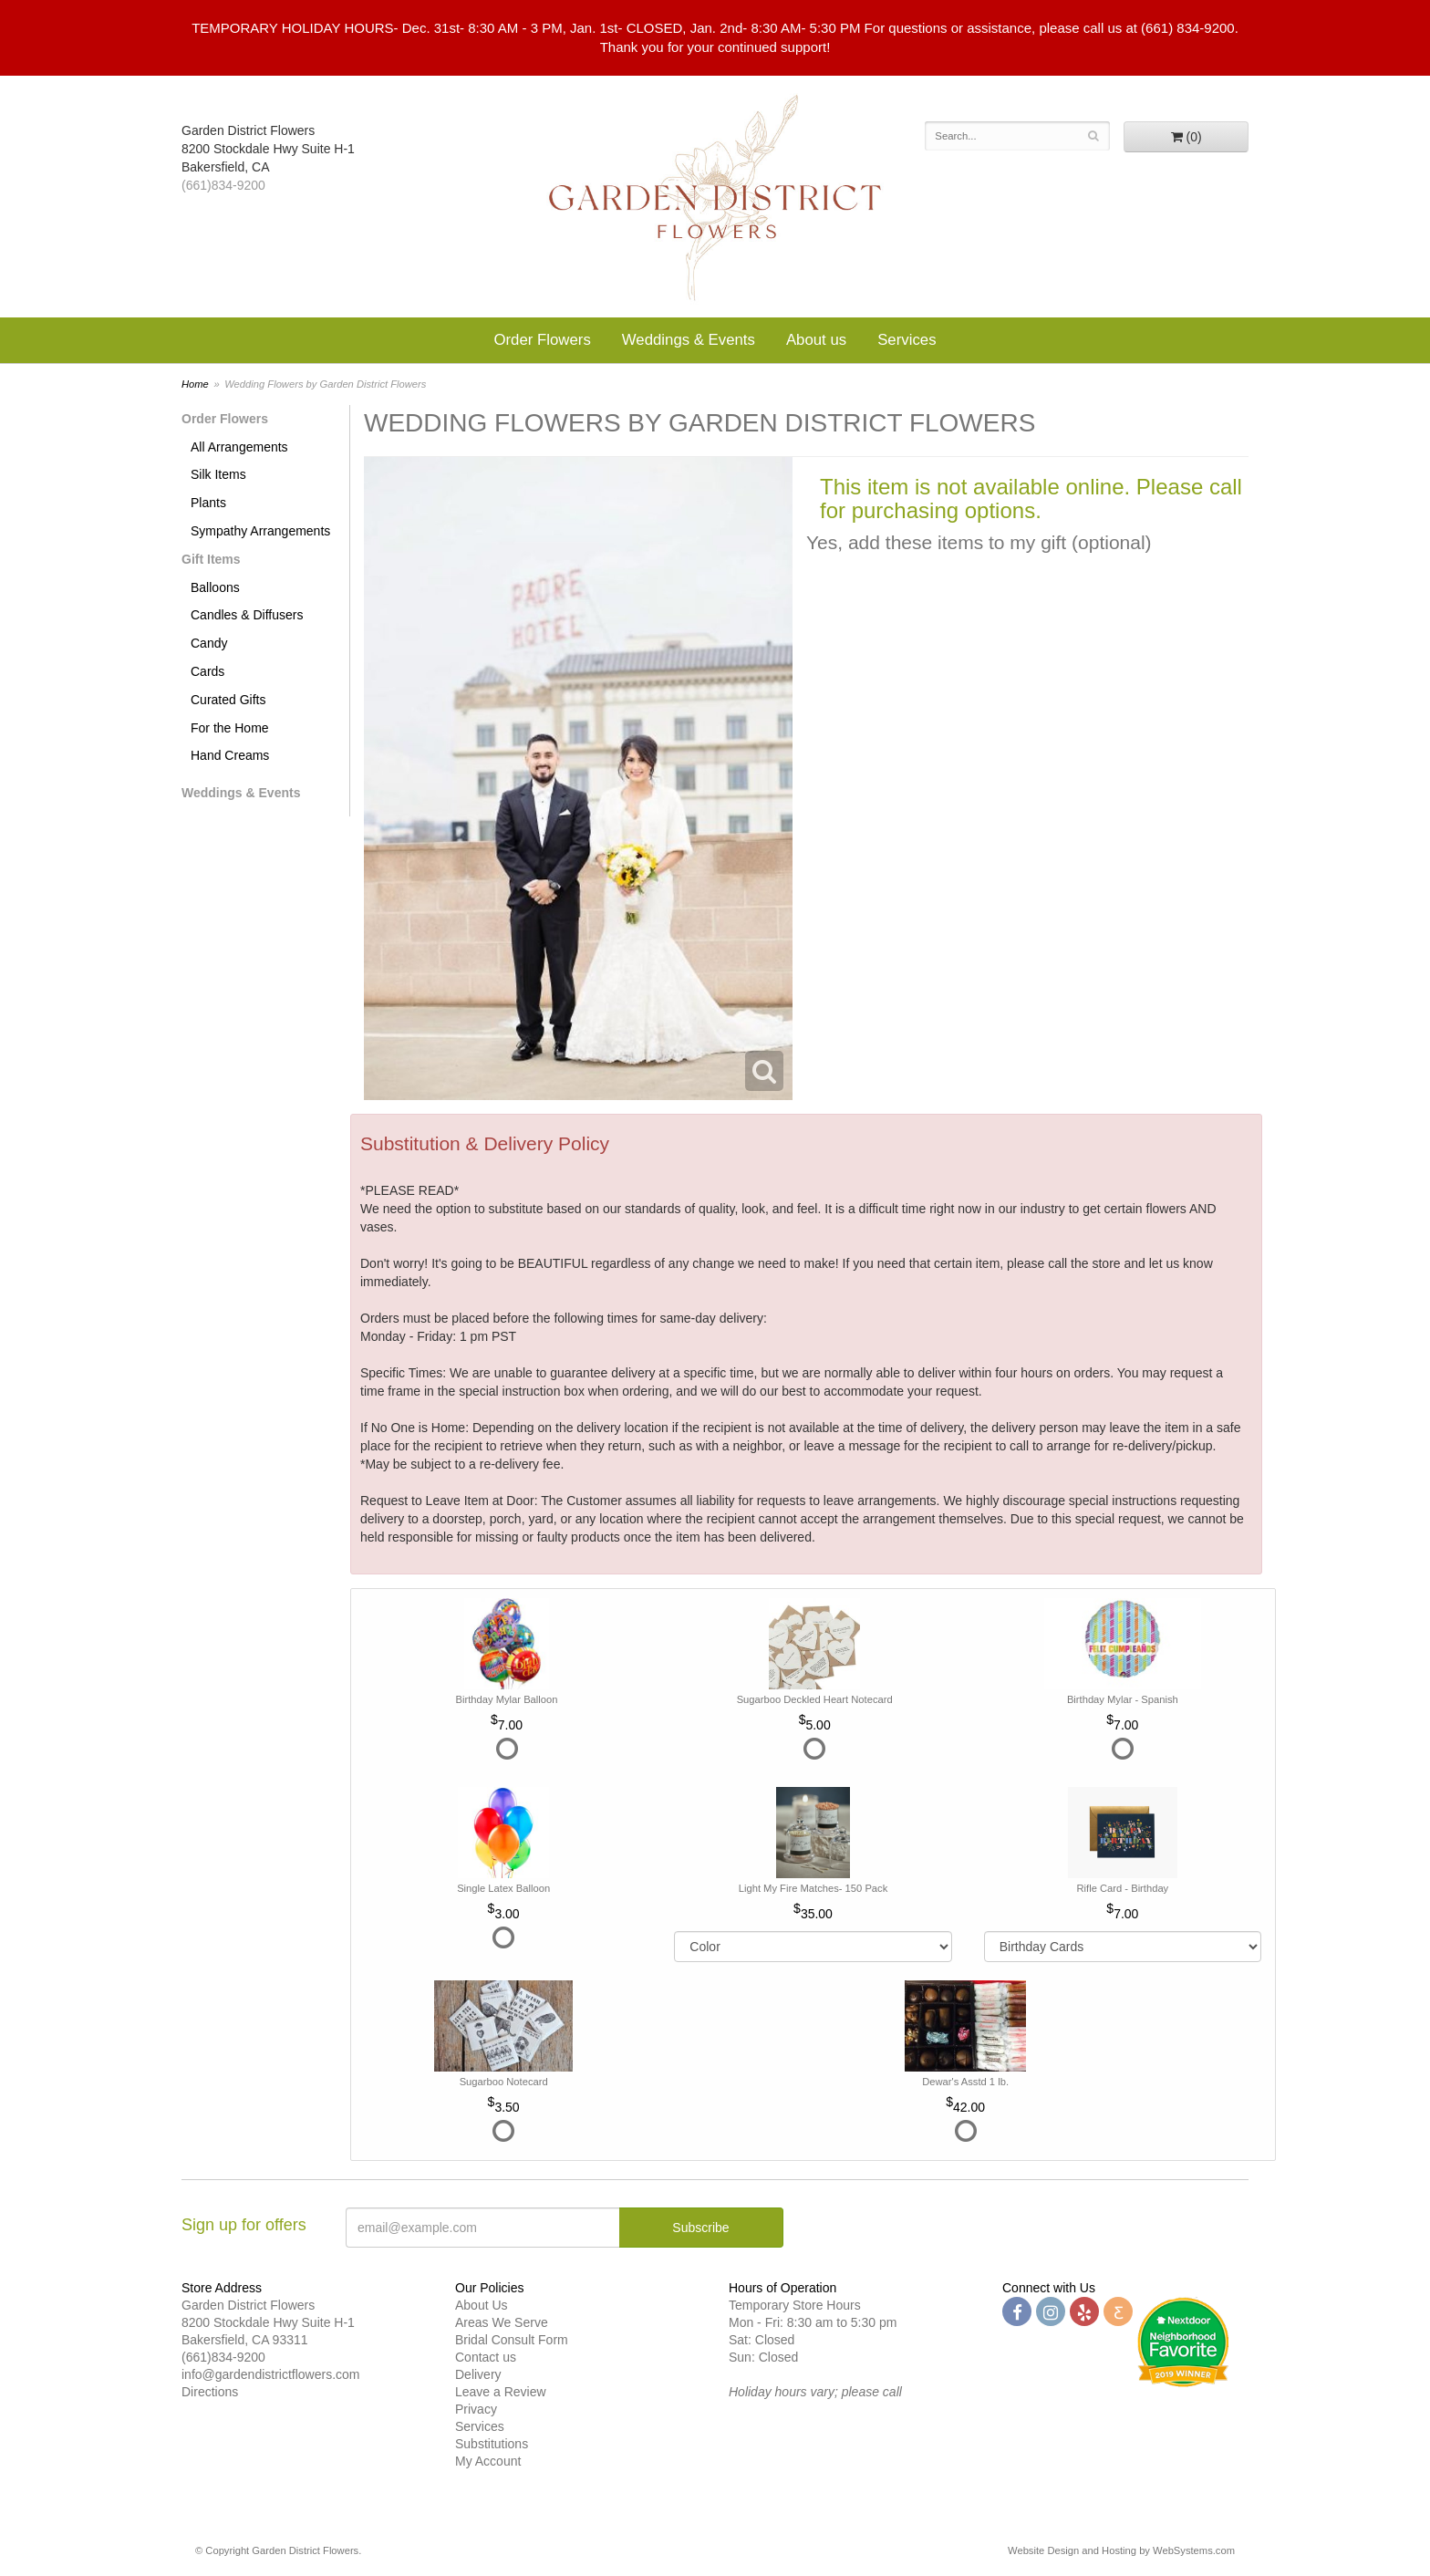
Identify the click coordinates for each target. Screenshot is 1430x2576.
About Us (481, 2305)
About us (816, 339)
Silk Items (218, 474)
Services (906, 339)
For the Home (230, 728)
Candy (209, 643)
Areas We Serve (501, 2322)
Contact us (485, 2357)
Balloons (215, 587)
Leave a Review (500, 2391)
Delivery (478, 2374)
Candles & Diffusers (247, 615)
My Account (488, 2461)
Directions (209, 2391)
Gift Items (211, 559)
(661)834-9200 (223, 185)
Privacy (476, 2409)
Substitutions (491, 2443)
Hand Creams (230, 755)
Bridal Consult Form (511, 2339)
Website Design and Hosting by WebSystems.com (1121, 2550)
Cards (207, 671)
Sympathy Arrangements (260, 531)
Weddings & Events (688, 339)
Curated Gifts (228, 699)
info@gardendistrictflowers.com (270, 2374)
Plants (208, 502)
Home (195, 384)
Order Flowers (541, 339)
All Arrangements (239, 447)
